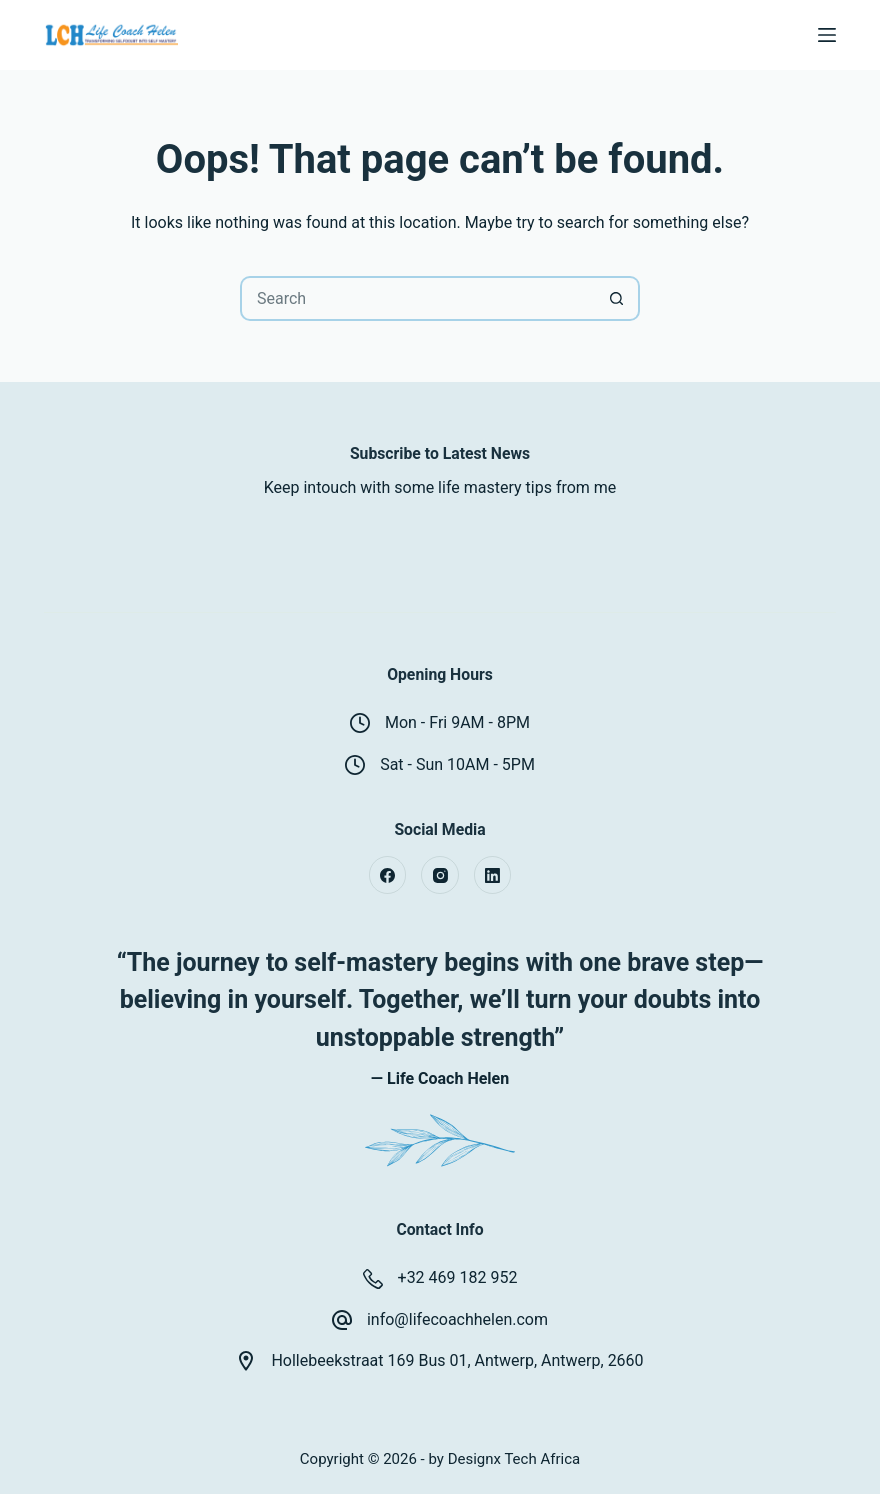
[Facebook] (388, 875)
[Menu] (827, 35)
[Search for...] (417, 298)
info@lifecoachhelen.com (457, 1319)
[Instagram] (440, 875)
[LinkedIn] (493, 875)
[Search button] (617, 298)
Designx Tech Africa (514, 1459)
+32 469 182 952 (458, 1277)
